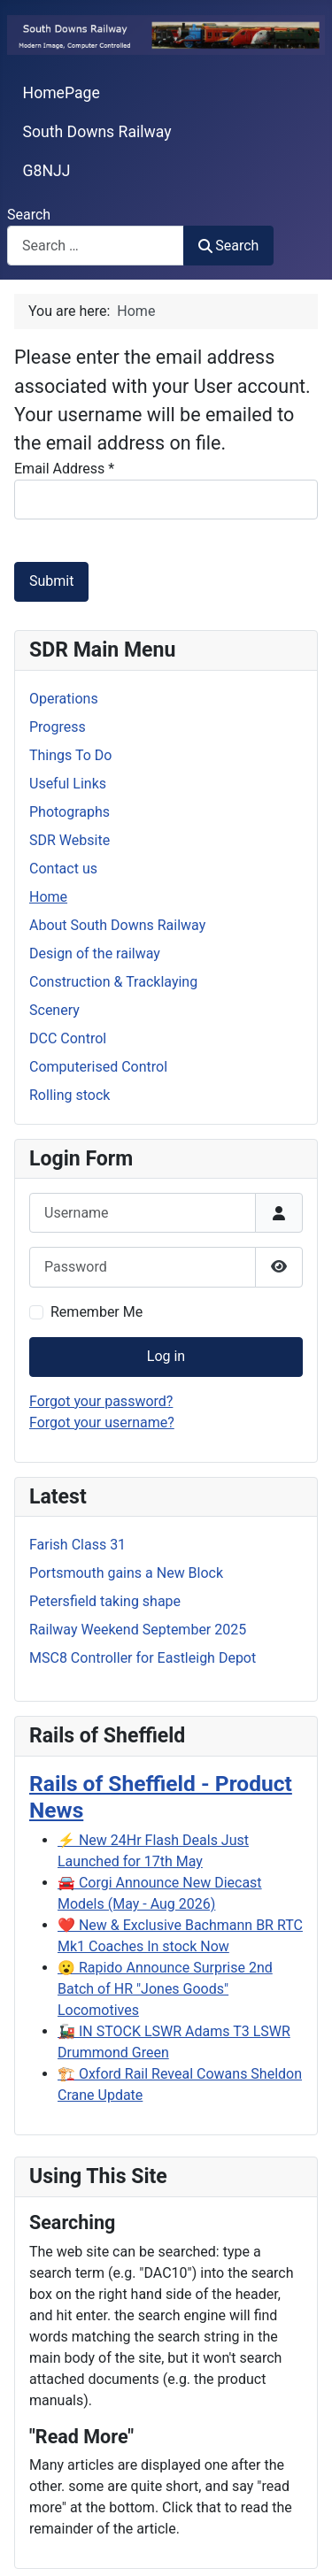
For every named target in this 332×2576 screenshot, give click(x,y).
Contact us (63, 868)
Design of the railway (94, 953)
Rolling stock (69, 1095)
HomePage (61, 93)
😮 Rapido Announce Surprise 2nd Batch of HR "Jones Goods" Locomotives (165, 1989)
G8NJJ (47, 171)
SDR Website (69, 840)
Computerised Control (98, 1066)
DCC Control (67, 1038)
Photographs (69, 812)
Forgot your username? (101, 1422)
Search (28, 214)
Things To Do (70, 755)
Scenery (54, 1010)
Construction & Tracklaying (113, 981)
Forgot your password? (101, 1401)
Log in (166, 1356)
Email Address (64, 468)
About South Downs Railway (117, 925)
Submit (51, 581)
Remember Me (96, 1311)
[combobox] (95, 245)
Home (48, 896)
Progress (57, 727)
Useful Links (67, 783)
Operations (63, 698)
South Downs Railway (97, 132)
